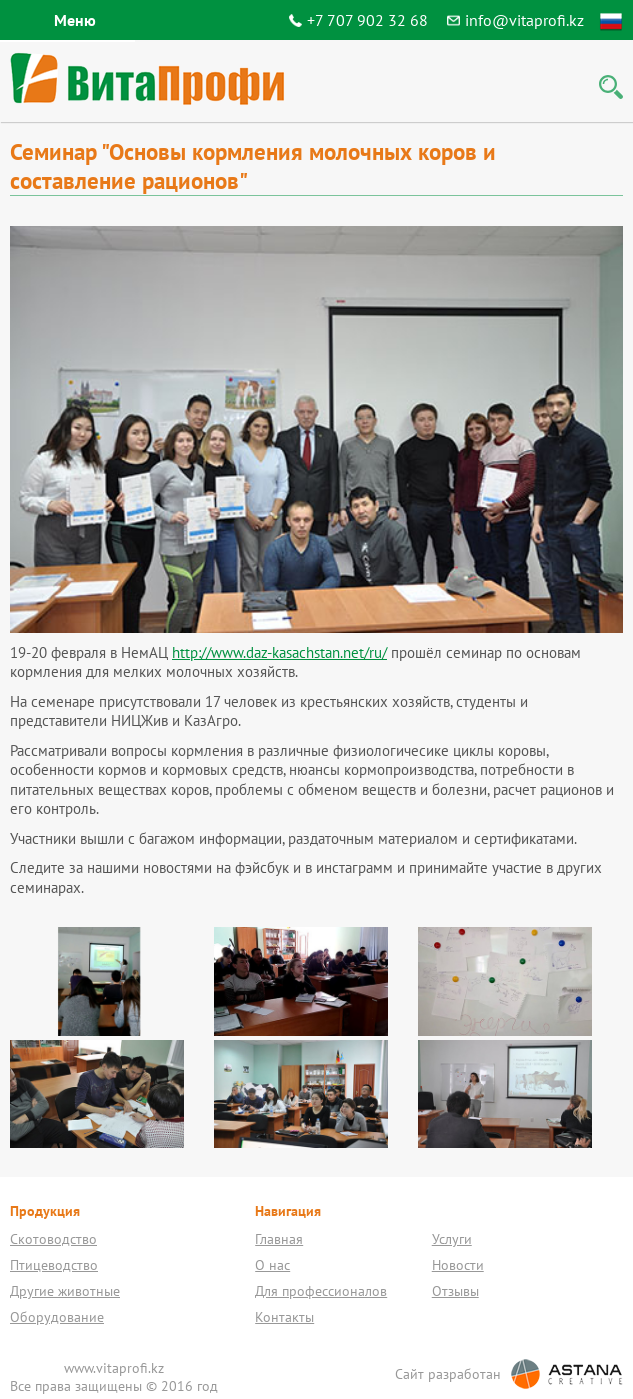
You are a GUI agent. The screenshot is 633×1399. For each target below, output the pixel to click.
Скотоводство (53, 1239)
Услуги (452, 1239)
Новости (458, 1265)
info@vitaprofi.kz (524, 20)
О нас (272, 1265)
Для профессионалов (321, 1291)
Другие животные (65, 1291)
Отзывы (455, 1291)
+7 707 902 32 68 (367, 20)
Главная (279, 1239)
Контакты (284, 1317)
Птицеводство (54, 1265)
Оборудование (57, 1317)
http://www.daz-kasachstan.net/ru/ (279, 652)
